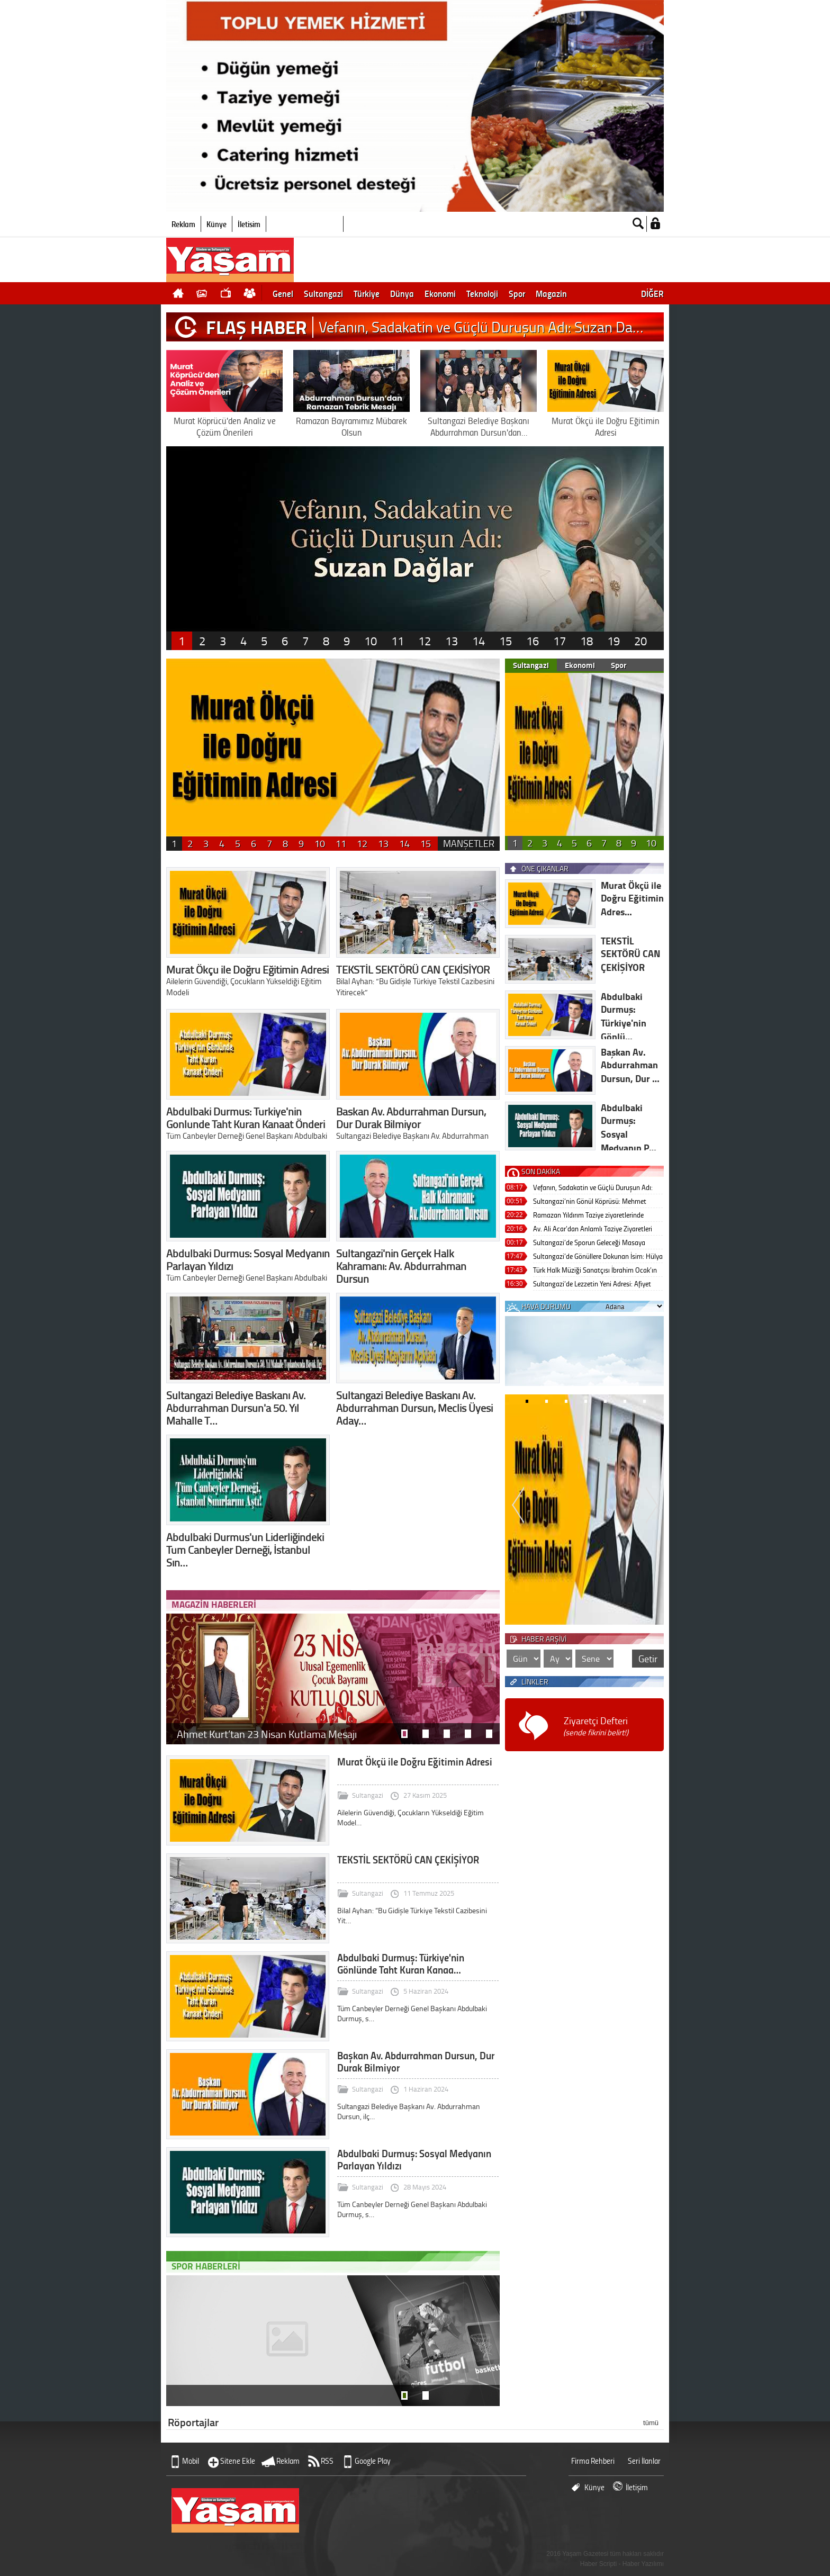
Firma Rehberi (593, 2460)
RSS (327, 2460)
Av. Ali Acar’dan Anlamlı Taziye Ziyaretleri (592, 1228)
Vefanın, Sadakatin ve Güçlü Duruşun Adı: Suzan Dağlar (593, 1188)
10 (370, 641)
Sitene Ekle (237, 2460)
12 (424, 641)
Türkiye (367, 293)
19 (613, 641)
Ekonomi (440, 293)
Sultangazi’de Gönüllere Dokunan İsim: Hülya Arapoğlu (598, 1257)
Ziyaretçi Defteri (595, 1726)
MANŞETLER (468, 843)
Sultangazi (323, 293)
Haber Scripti (598, 2564)
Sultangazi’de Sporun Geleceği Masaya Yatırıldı (589, 1243)
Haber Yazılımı (643, 2564)
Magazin (551, 293)
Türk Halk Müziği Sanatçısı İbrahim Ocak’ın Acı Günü (595, 1271)
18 (586, 641)
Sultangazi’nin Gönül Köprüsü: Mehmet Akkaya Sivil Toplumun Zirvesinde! (589, 1202)
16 (532, 641)
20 (640, 641)
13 (451, 641)
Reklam (183, 224)
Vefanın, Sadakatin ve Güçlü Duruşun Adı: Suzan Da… (481, 327)
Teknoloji (482, 293)
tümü (650, 2423)
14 (478, 641)
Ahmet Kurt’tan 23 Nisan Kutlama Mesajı (267, 1733)
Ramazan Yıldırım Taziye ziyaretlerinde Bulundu (588, 1216)
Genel (283, 293)
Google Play (373, 2460)
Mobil (190, 2460)
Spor (517, 293)
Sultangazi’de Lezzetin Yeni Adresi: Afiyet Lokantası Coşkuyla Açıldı (592, 1284)
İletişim (249, 224)
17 (559, 641)
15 (505, 641)
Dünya (402, 293)
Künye (216, 224)
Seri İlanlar (644, 2460)
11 (397, 641)
